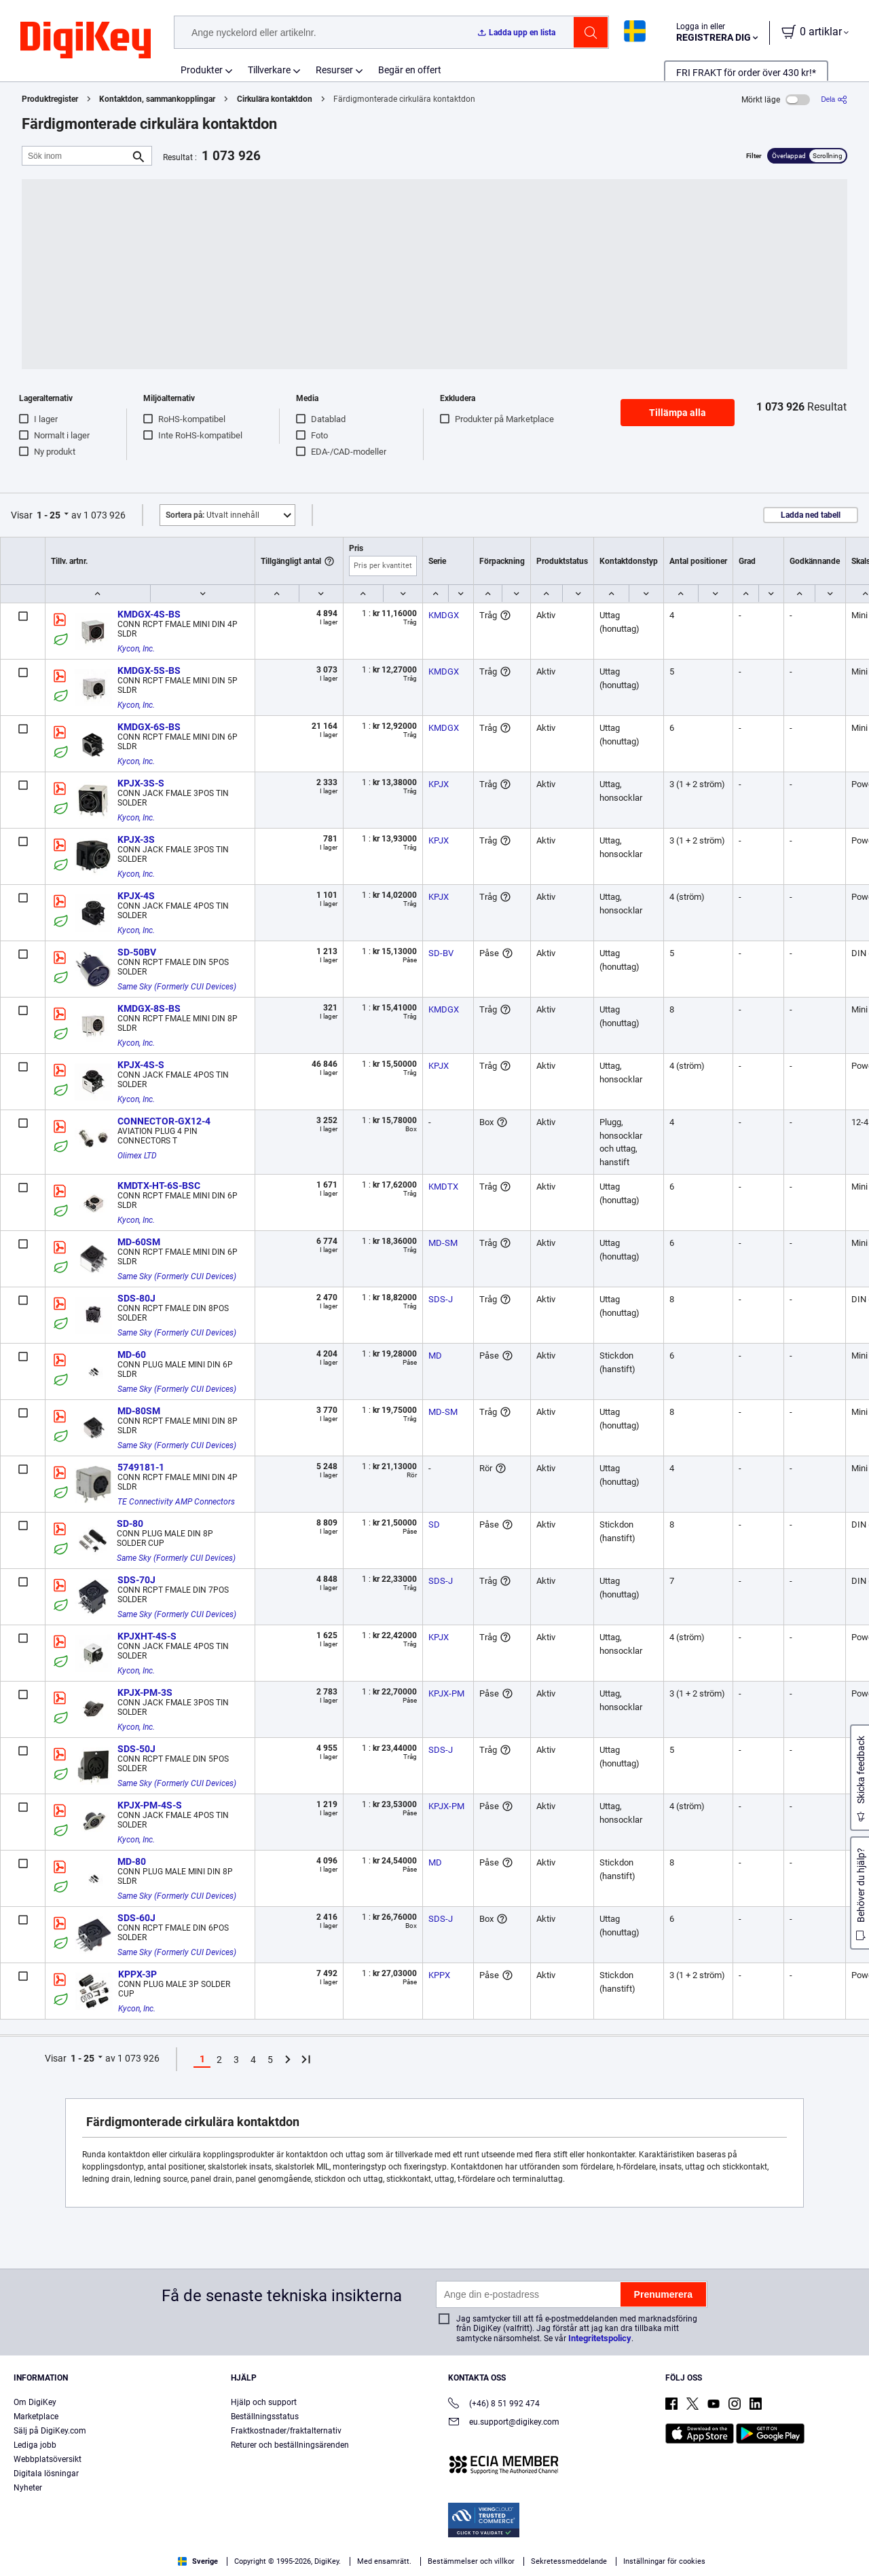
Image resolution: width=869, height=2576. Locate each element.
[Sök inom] (76, 156)
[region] (434, 2546)
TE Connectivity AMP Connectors (176, 1502)
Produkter (202, 69)
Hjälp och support (264, 2402)
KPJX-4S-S (140, 1064)
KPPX (439, 1975)
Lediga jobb (35, 2445)
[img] (85, 41)
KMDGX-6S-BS (149, 726)
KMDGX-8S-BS (149, 1008)
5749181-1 (140, 1467)
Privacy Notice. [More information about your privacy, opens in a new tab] (327, 2562)
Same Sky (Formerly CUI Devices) (176, 986)
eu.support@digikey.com (503, 2423)
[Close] (847, 2545)
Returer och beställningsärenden (290, 2445)
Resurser (334, 69)
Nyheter (28, 2488)
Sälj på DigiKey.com (50, 2431)
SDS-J (440, 1299)
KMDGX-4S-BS (149, 614)
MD (435, 1355)
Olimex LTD (137, 1155)
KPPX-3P (137, 1974)
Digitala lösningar (46, 2473)
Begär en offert (409, 69)
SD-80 (130, 1523)
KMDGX (443, 615)
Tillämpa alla (677, 412)
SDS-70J (136, 1579)
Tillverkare (269, 69)
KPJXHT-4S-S (147, 1636)
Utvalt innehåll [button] (212, 515)
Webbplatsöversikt (47, 2459)
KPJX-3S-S (140, 783)
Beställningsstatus (265, 2416)
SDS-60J (136, 1917)
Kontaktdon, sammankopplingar (157, 99)
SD (434, 1524)
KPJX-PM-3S (144, 1692)
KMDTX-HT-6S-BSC (158, 1185)
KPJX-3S (136, 839)
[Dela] (834, 99)
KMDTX (443, 1186)
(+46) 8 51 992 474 (494, 2404)
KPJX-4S (136, 895)
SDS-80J (136, 1298)
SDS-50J (136, 1748)
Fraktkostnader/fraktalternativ (286, 2431)
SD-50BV (136, 952)
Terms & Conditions (243, 2562)
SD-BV (441, 953)
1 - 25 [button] (48, 515)
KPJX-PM (446, 1693)
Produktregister (50, 99)
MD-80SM (138, 1410)
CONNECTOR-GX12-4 (163, 1121)
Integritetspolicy (599, 2338)
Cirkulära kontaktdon (274, 99)
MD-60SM (138, 1241)
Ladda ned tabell (810, 515)
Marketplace (36, 2416)
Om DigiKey (35, 2402)
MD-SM (443, 1243)
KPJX (438, 784)
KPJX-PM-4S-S (149, 1805)
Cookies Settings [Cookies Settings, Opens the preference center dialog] (665, 2546)
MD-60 (131, 1354)
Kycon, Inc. (136, 649)
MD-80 (131, 1861)
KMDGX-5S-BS (149, 670)
